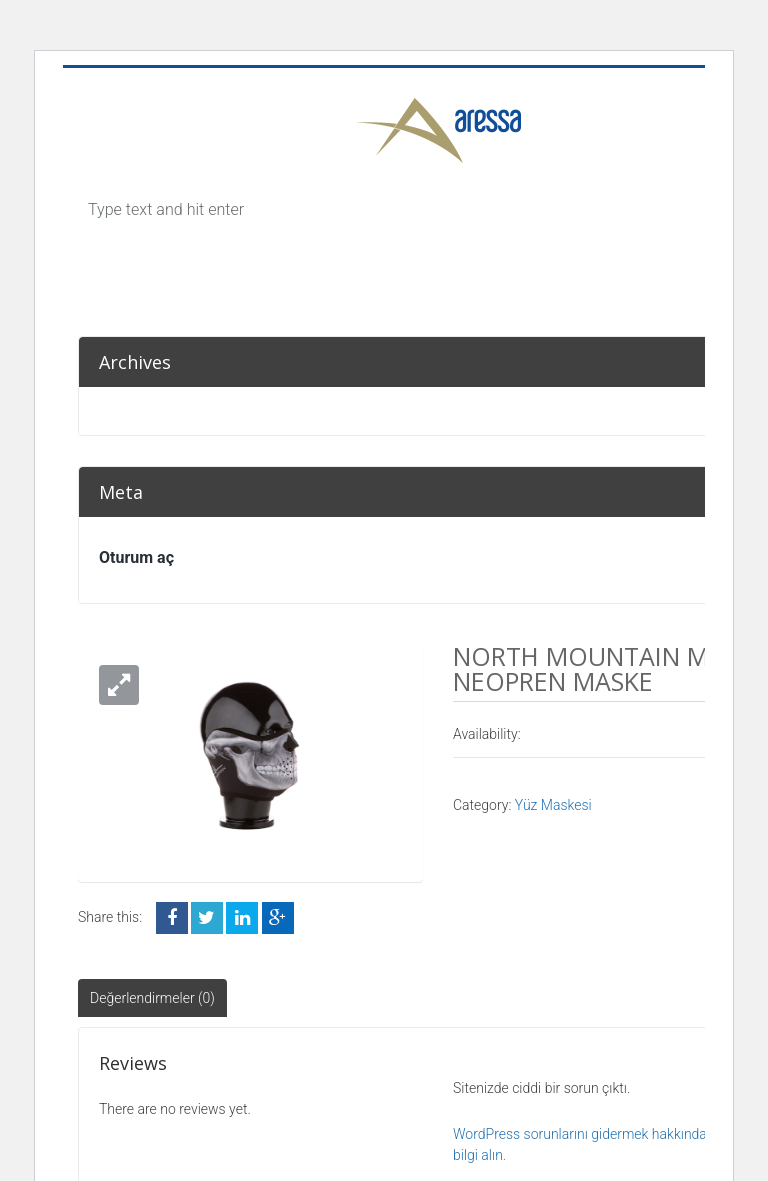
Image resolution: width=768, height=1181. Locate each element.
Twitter (207, 918)
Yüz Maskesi (553, 805)
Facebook (172, 918)
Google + (278, 918)
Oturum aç (136, 557)
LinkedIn (242, 918)
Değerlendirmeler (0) (152, 998)
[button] (119, 685)
